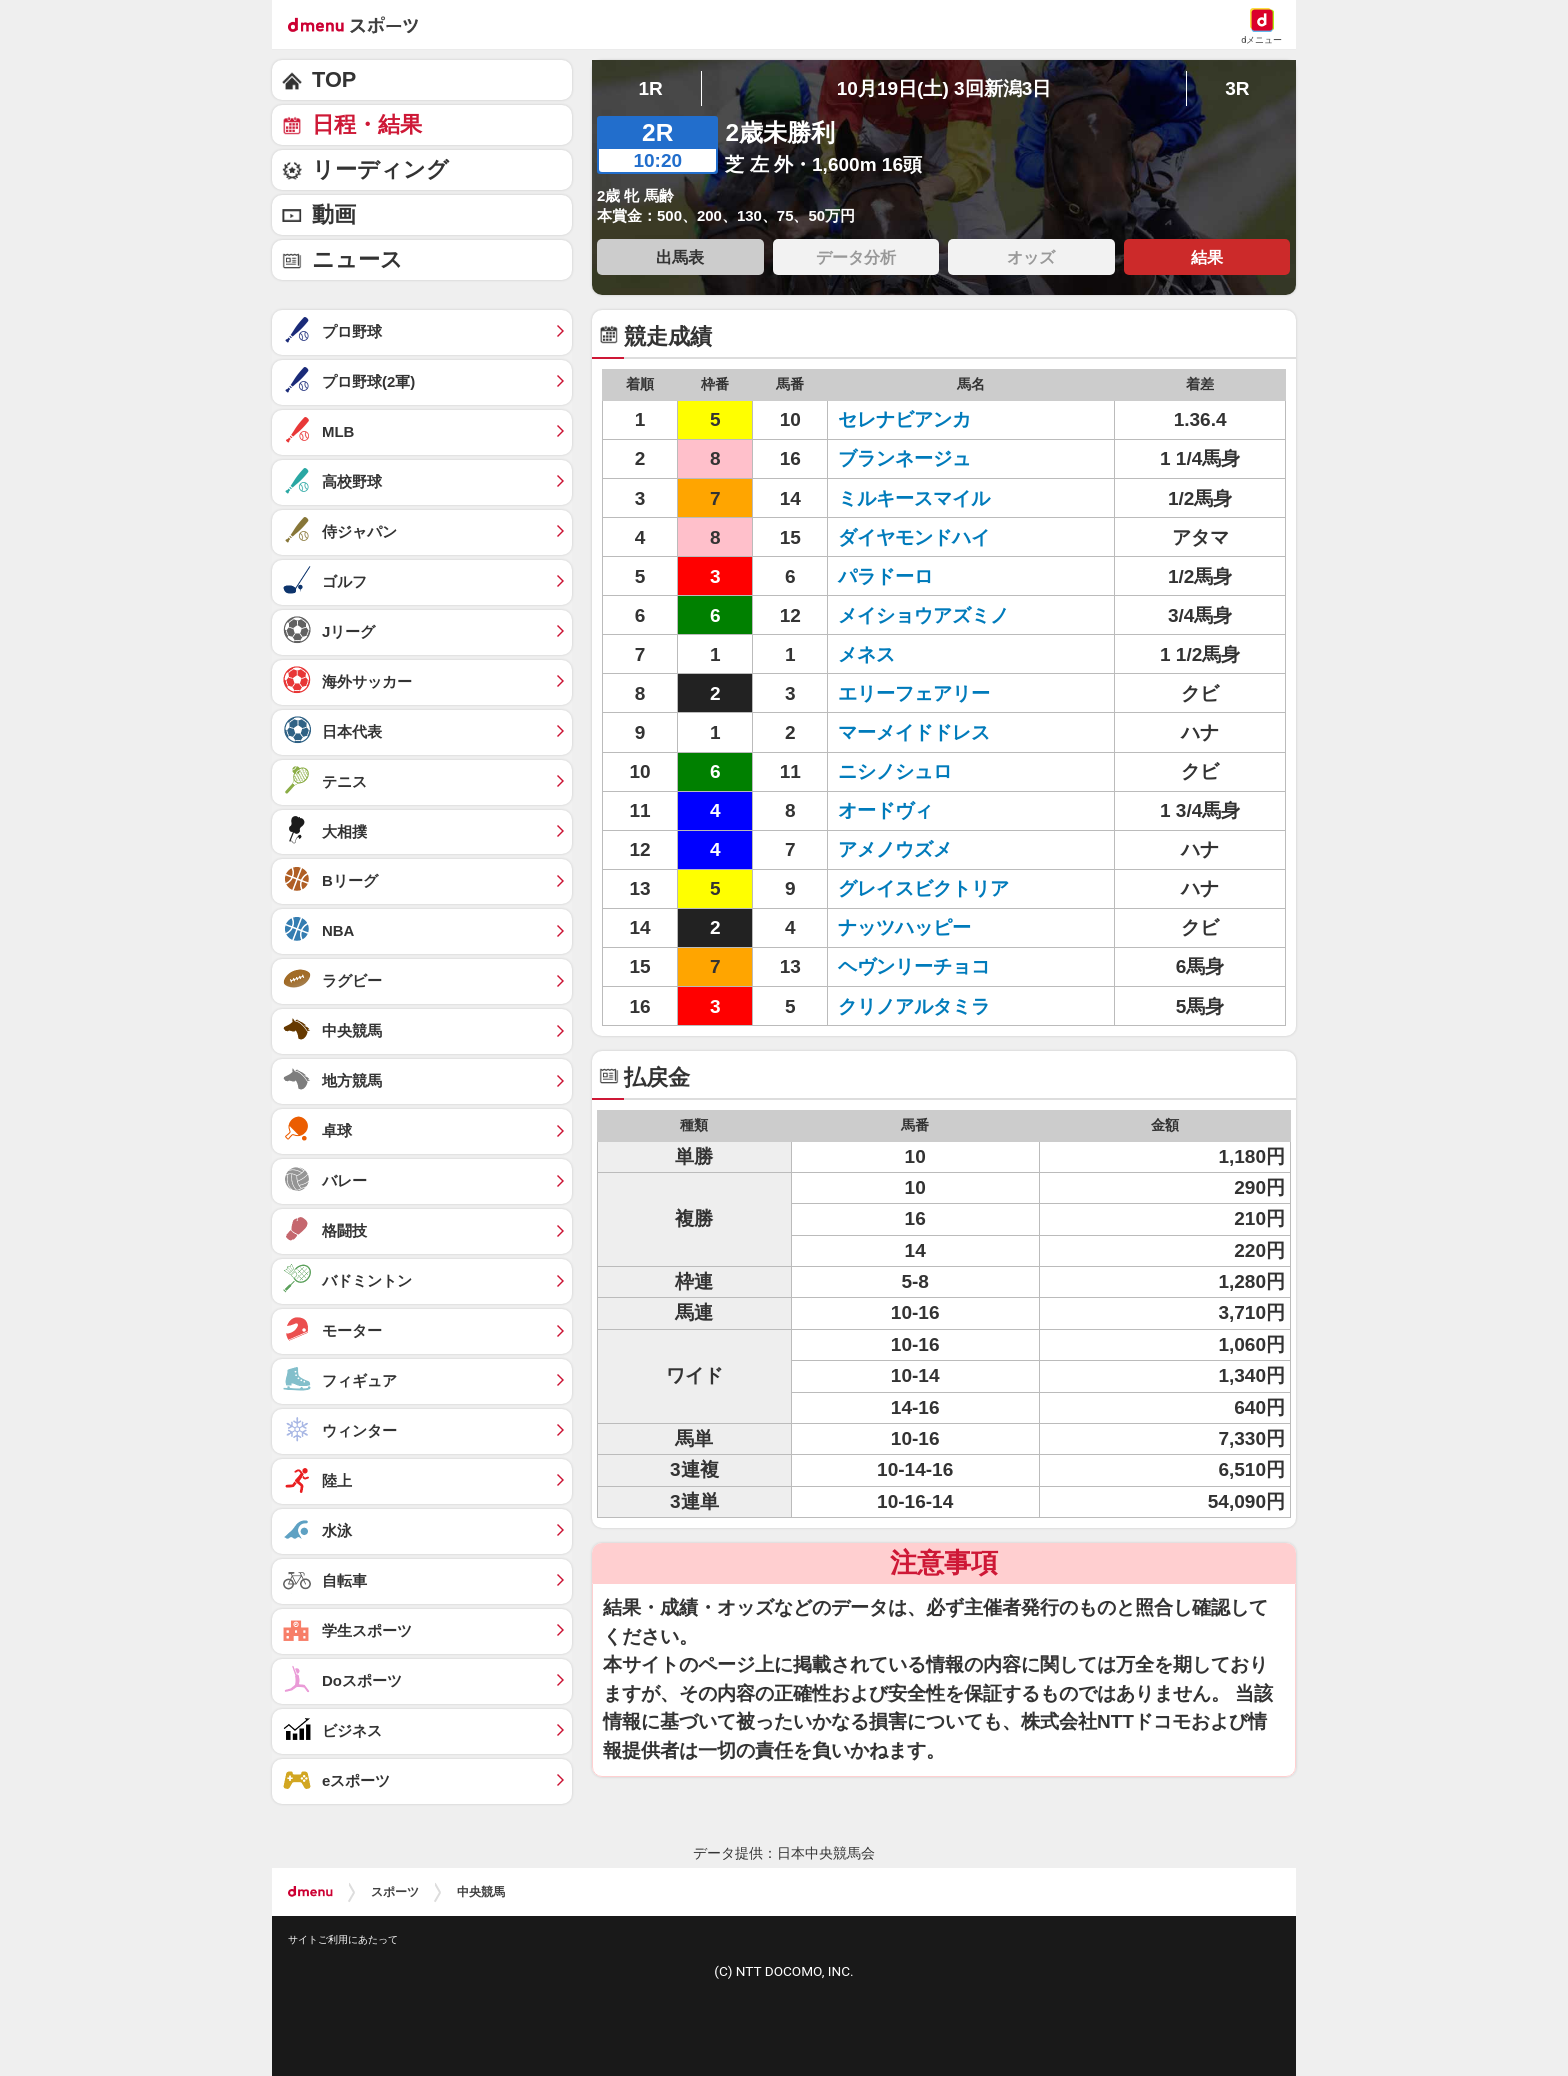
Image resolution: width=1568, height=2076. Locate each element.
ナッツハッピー (904, 927)
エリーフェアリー (914, 693)
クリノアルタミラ (914, 1006)
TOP (334, 79)
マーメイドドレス (914, 732)
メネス (866, 654)
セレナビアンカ (904, 419)
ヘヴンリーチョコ (914, 966)
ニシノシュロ (895, 771)
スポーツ (395, 1892)
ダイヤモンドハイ (914, 537)
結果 (1207, 257)
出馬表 (680, 257)
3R (1237, 88)
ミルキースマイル (914, 498)
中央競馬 (481, 1892)
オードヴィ (885, 810)
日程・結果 (367, 124)
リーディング (380, 169)
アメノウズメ (895, 849)
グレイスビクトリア (923, 888)
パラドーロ (885, 576)
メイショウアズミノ (923, 615)
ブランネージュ (904, 458)
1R (650, 88)
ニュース (357, 259)
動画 (334, 214)
